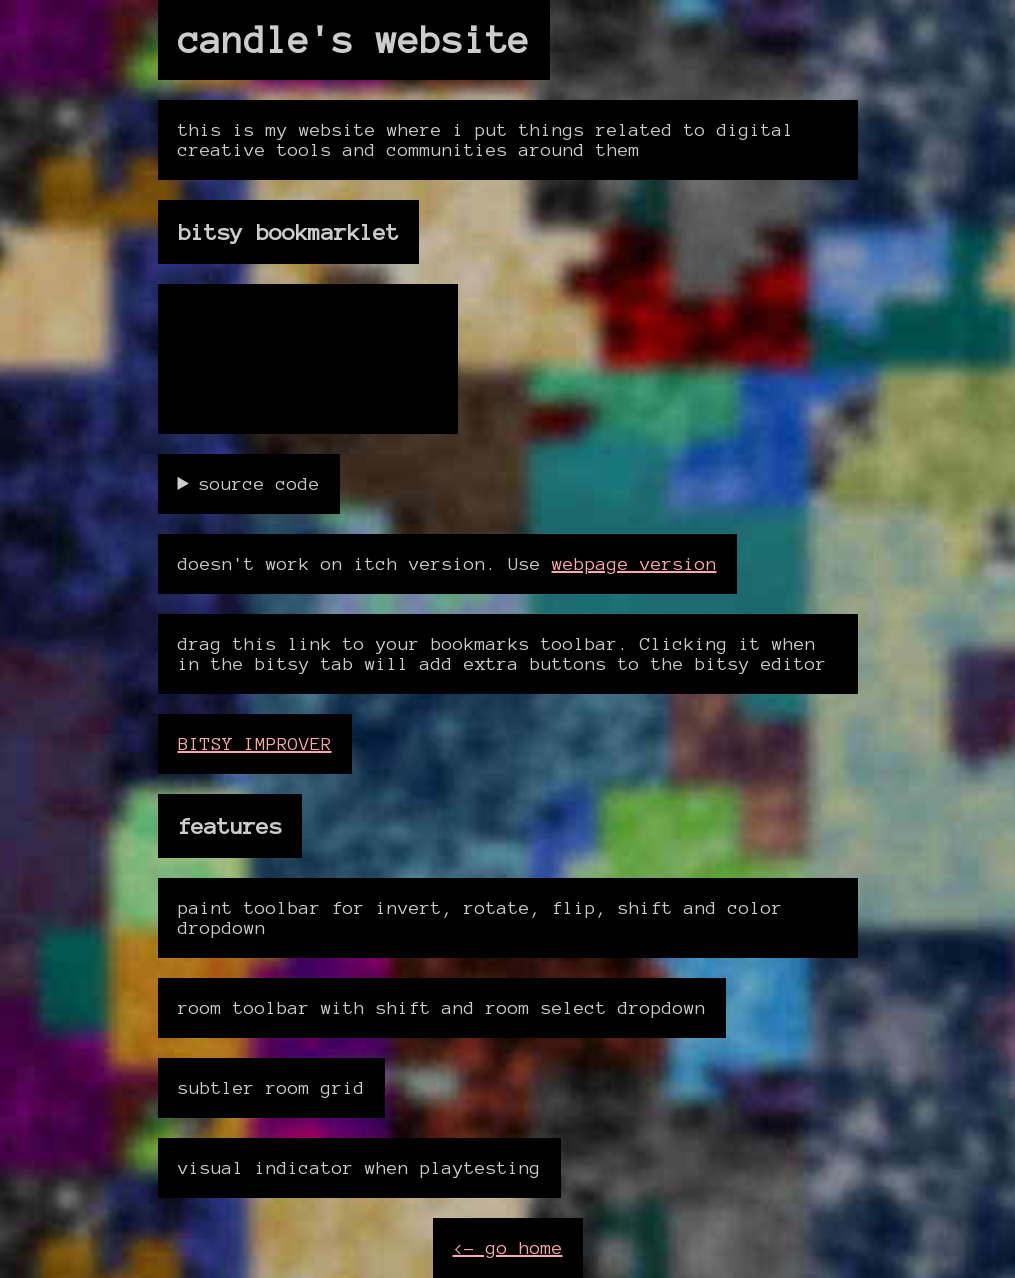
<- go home (508, 1248)
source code (259, 484)
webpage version (634, 564)
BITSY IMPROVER (255, 744)
